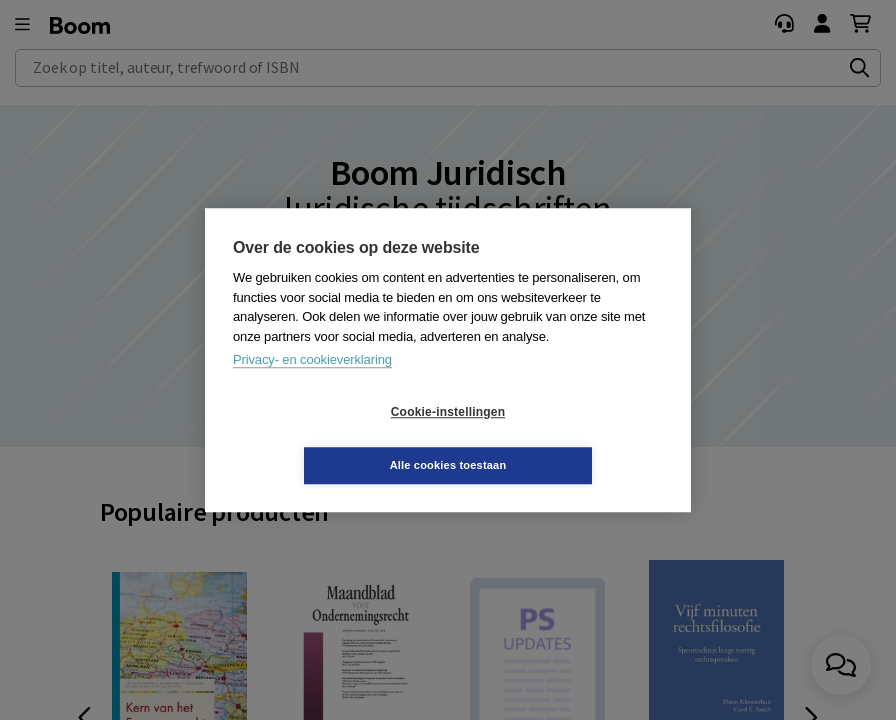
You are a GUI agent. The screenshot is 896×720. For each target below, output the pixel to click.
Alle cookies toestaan (567, 438)
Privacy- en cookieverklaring (312, 386)
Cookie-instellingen (329, 439)
